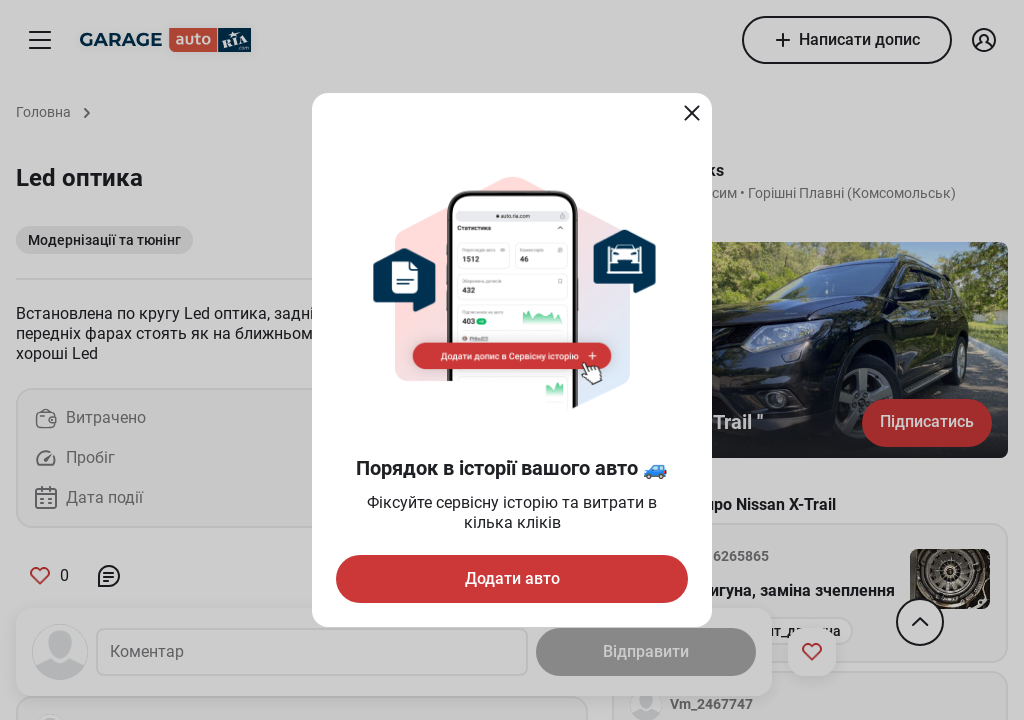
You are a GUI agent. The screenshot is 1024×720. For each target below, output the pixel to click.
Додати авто (512, 578)
